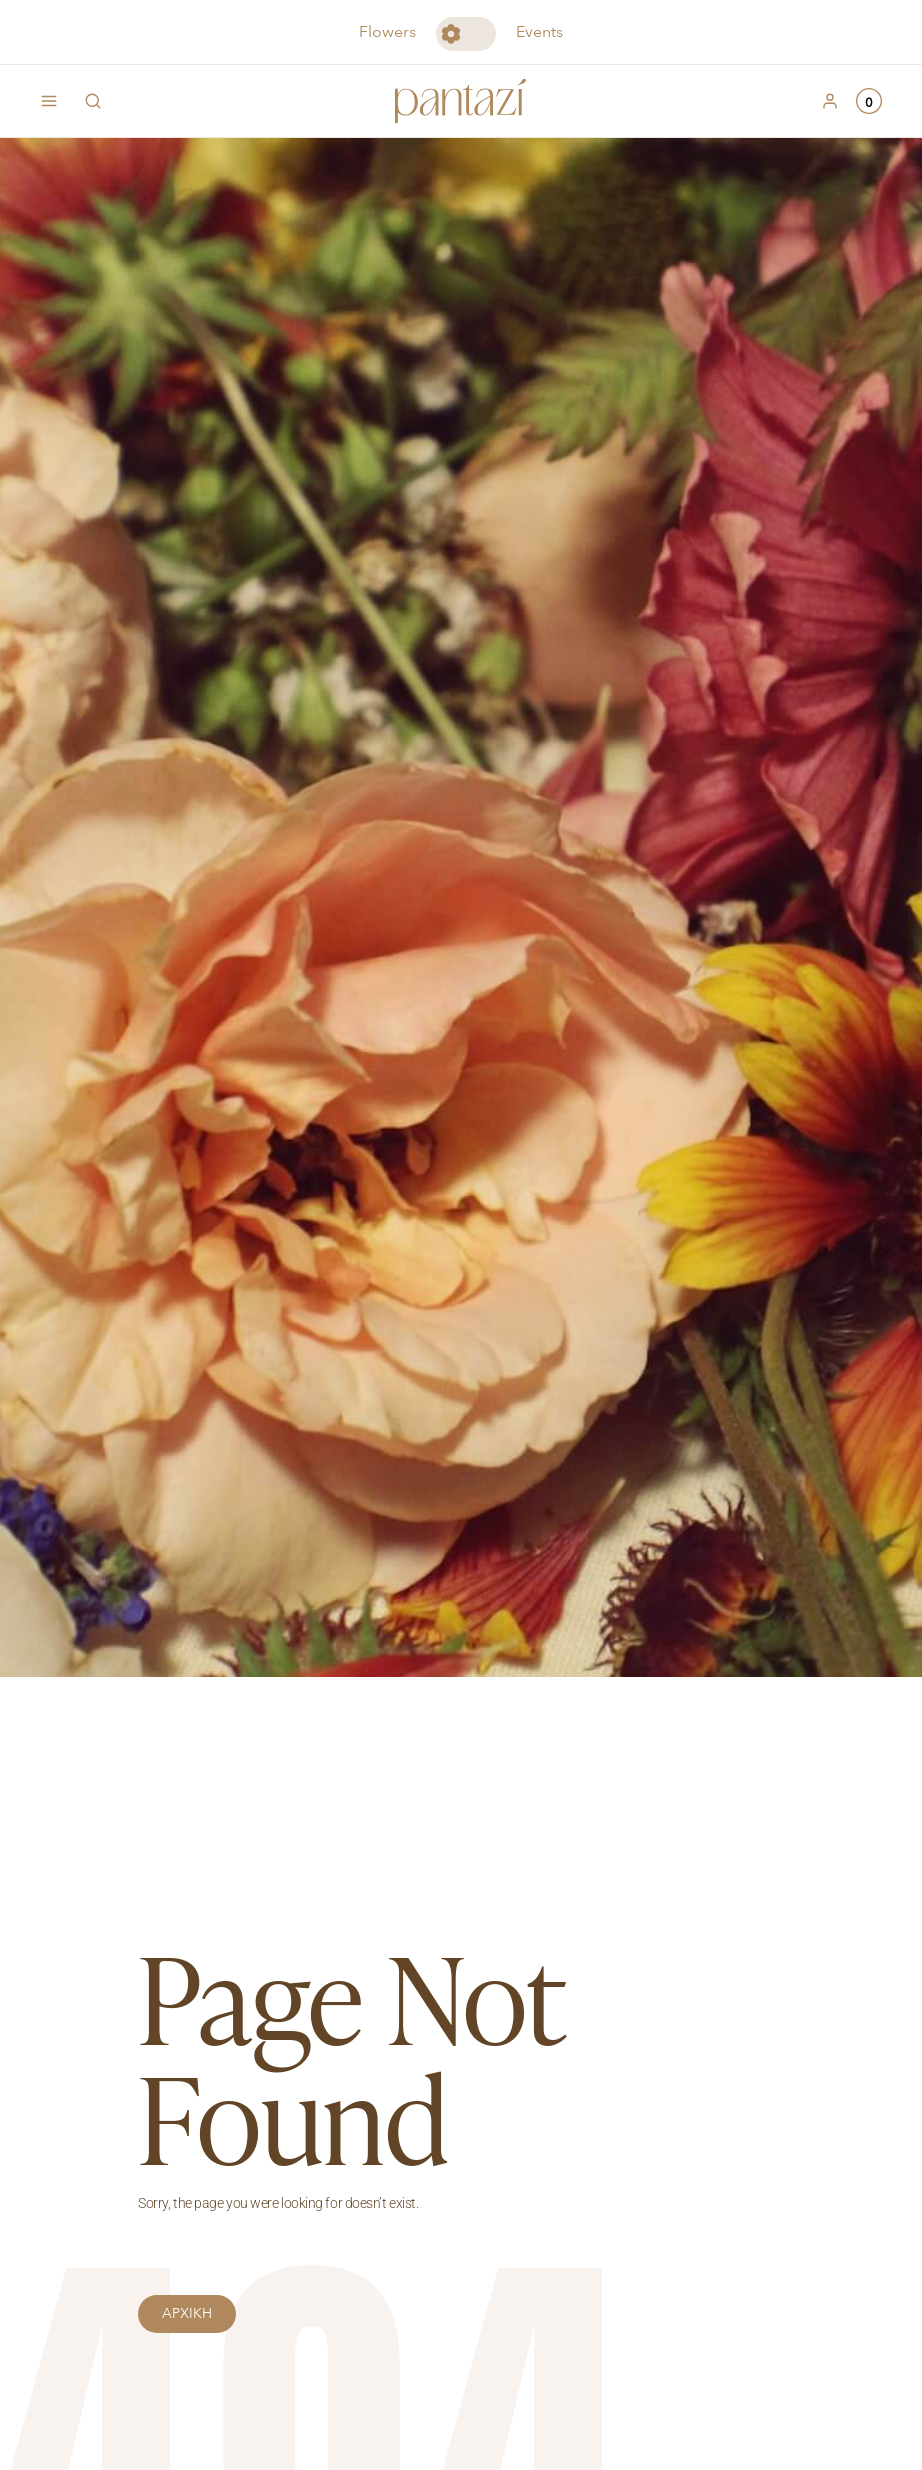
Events (539, 32)
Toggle (466, 34)
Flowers (387, 32)
